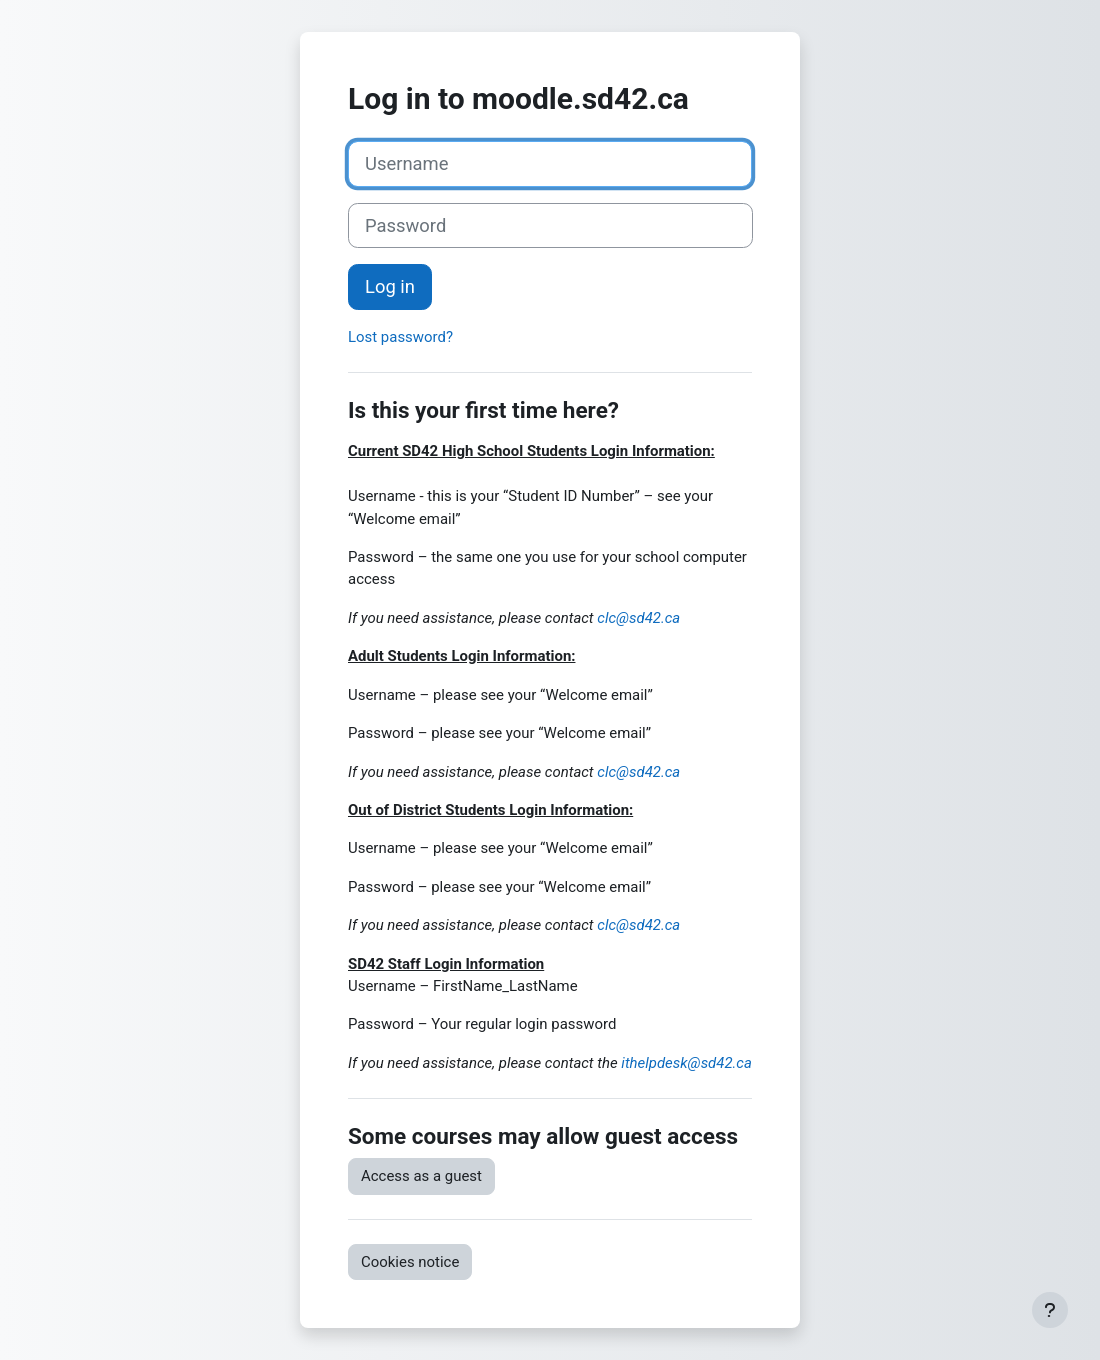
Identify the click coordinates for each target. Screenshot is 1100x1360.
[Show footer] (1050, 1310)
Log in (390, 286)
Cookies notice (410, 1262)
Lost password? (400, 337)
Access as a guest (421, 1176)
